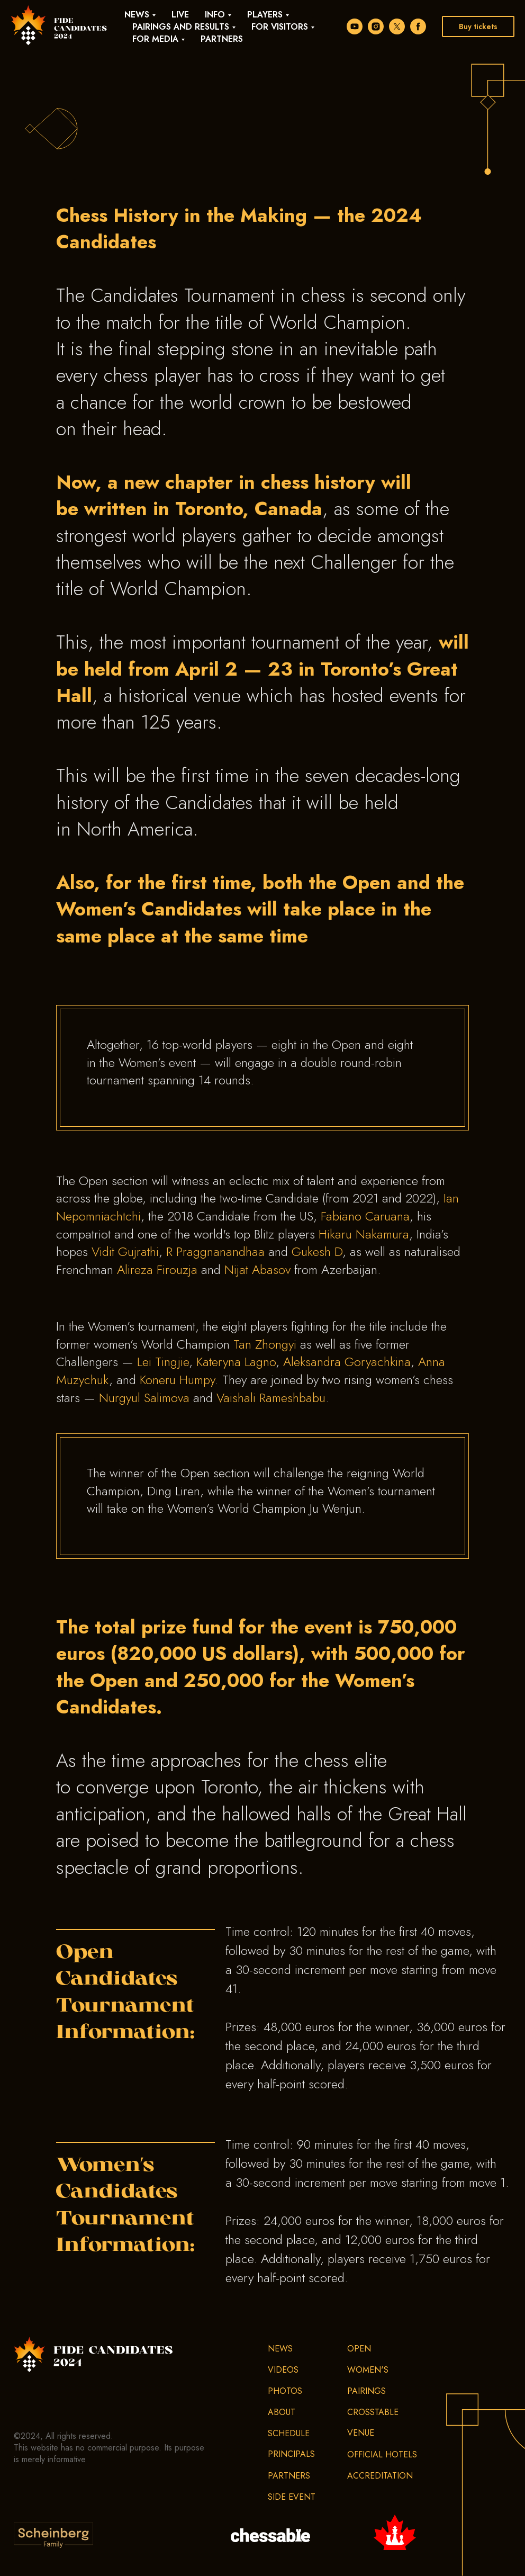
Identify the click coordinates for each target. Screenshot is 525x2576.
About (281, 2412)
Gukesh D (317, 1251)
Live (180, 14)
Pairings (366, 2391)
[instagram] (376, 26)
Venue (360, 2433)
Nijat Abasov (257, 1269)
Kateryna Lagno (236, 1361)
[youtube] (355, 26)
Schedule (289, 2433)
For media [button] (155, 39)
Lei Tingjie (163, 1361)
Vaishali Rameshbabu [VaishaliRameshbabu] (270, 1397)
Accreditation (380, 2476)
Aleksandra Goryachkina (347, 1361)
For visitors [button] (279, 27)
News (280, 2348)
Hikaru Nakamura (364, 1234)
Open (359, 2348)
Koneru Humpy (177, 1379)
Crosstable (373, 2412)
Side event (291, 2497)
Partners (222, 39)
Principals (291, 2454)
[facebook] (418, 26)
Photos (285, 2391)
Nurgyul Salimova (144, 1397)
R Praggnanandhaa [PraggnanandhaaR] (215, 1251)
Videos (283, 2370)
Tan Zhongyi (264, 1344)
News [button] (136, 14)
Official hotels (382, 2454)
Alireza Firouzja (157, 1269)
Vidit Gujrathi (125, 1251)
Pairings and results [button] (180, 27)
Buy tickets (478, 26)
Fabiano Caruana (365, 1216)
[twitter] (397, 26)
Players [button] (265, 14)
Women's (367, 2370)
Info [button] (215, 14)
